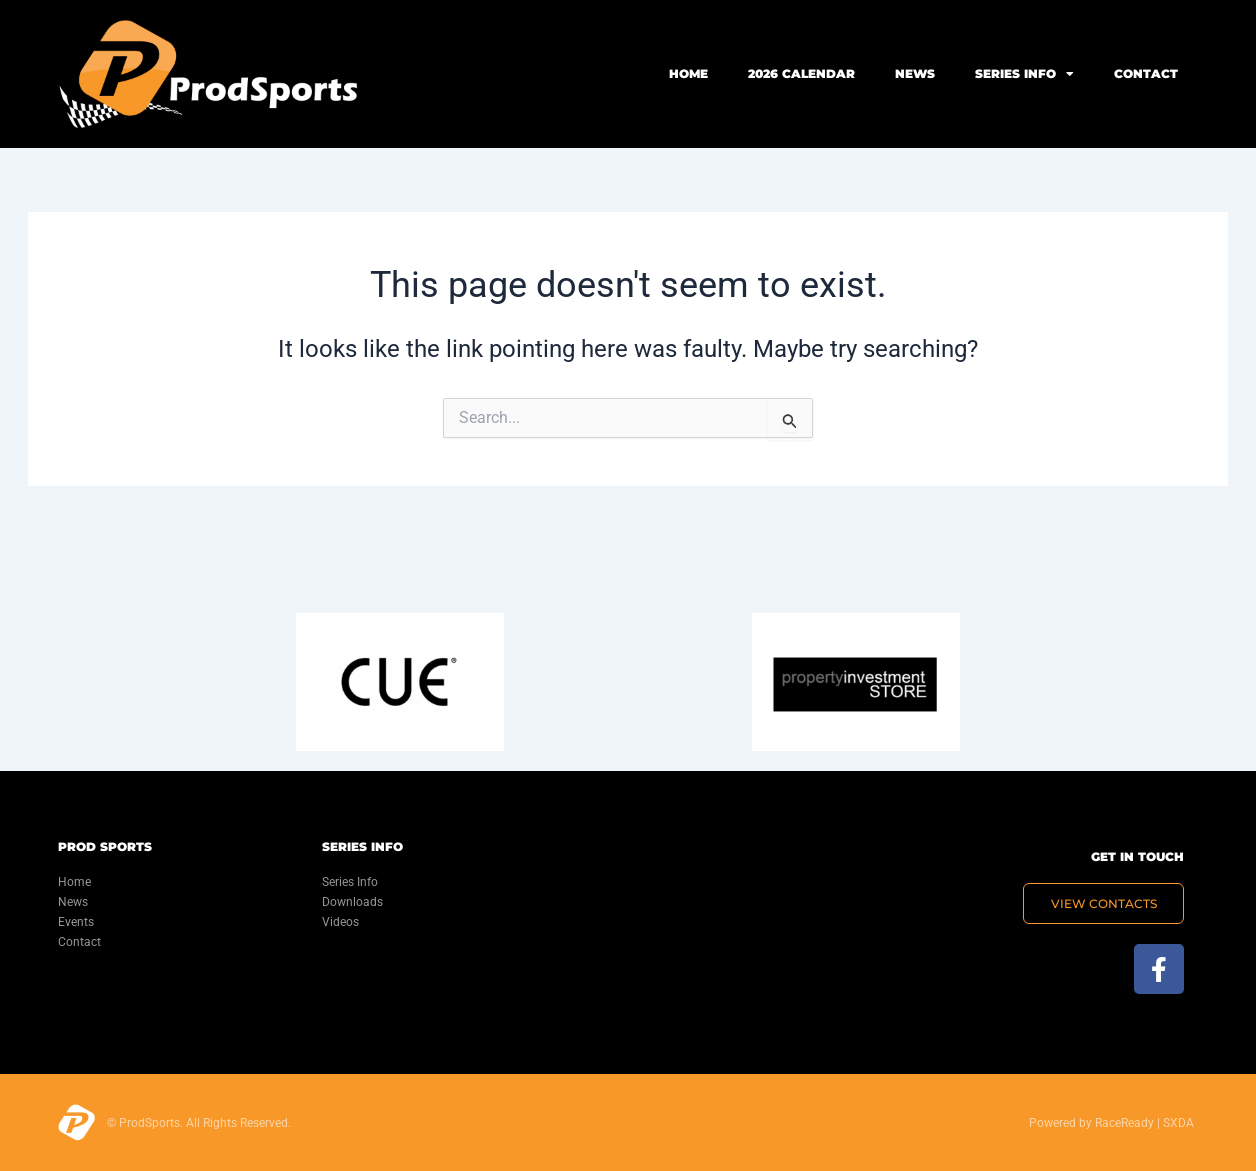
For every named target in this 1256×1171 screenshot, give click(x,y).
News (915, 73)
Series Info (1024, 74)
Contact (1146, 73)
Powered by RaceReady (1091, 1123)
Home (688, 73)
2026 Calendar (801, 73)
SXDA (1178, 1123)
